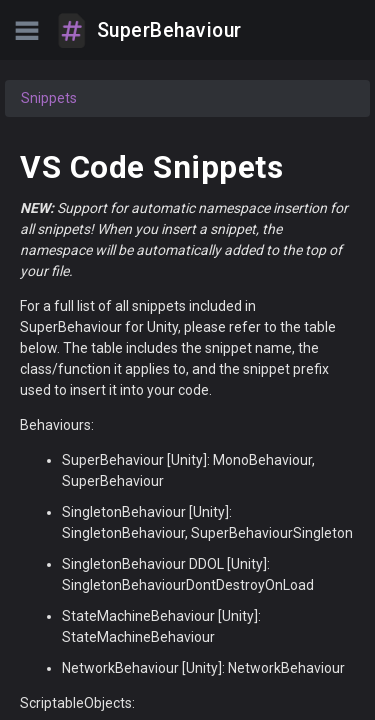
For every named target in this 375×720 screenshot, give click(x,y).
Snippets (49, 98)
